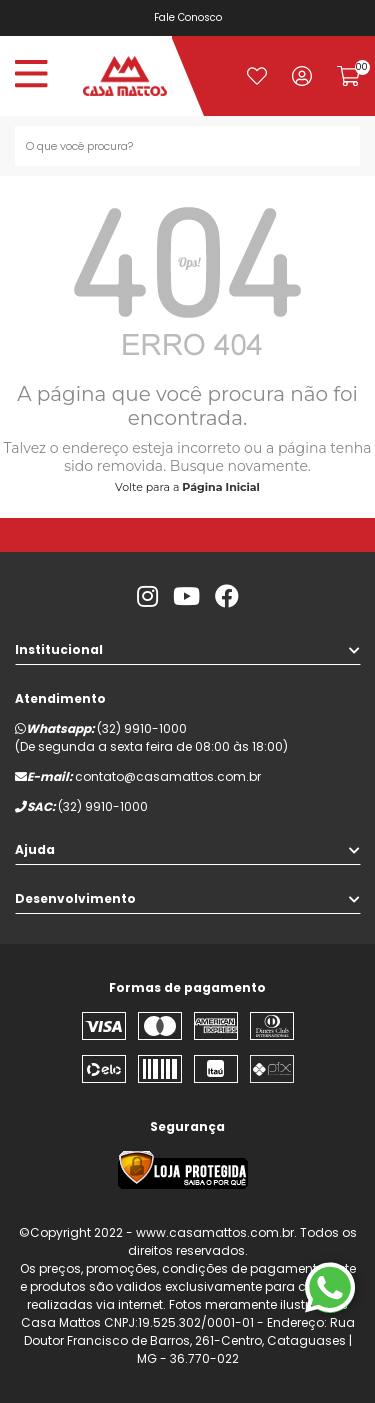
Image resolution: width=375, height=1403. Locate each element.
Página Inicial (221, 487)
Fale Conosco (190, 17)
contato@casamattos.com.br (168, 776)
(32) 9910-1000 (142, 728)
